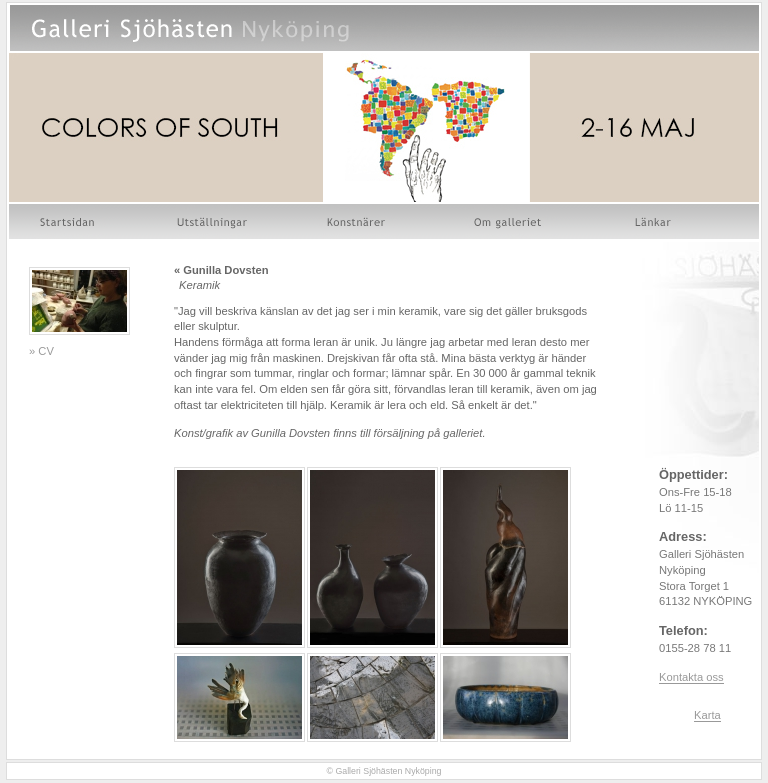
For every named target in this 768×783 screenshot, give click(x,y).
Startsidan (69, 221)
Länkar (654, 221)
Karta (707, 715)
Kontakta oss (691, 677)
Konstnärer (357, 221)
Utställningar (212, 221)
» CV (41, 351)
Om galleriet (511, 221)
